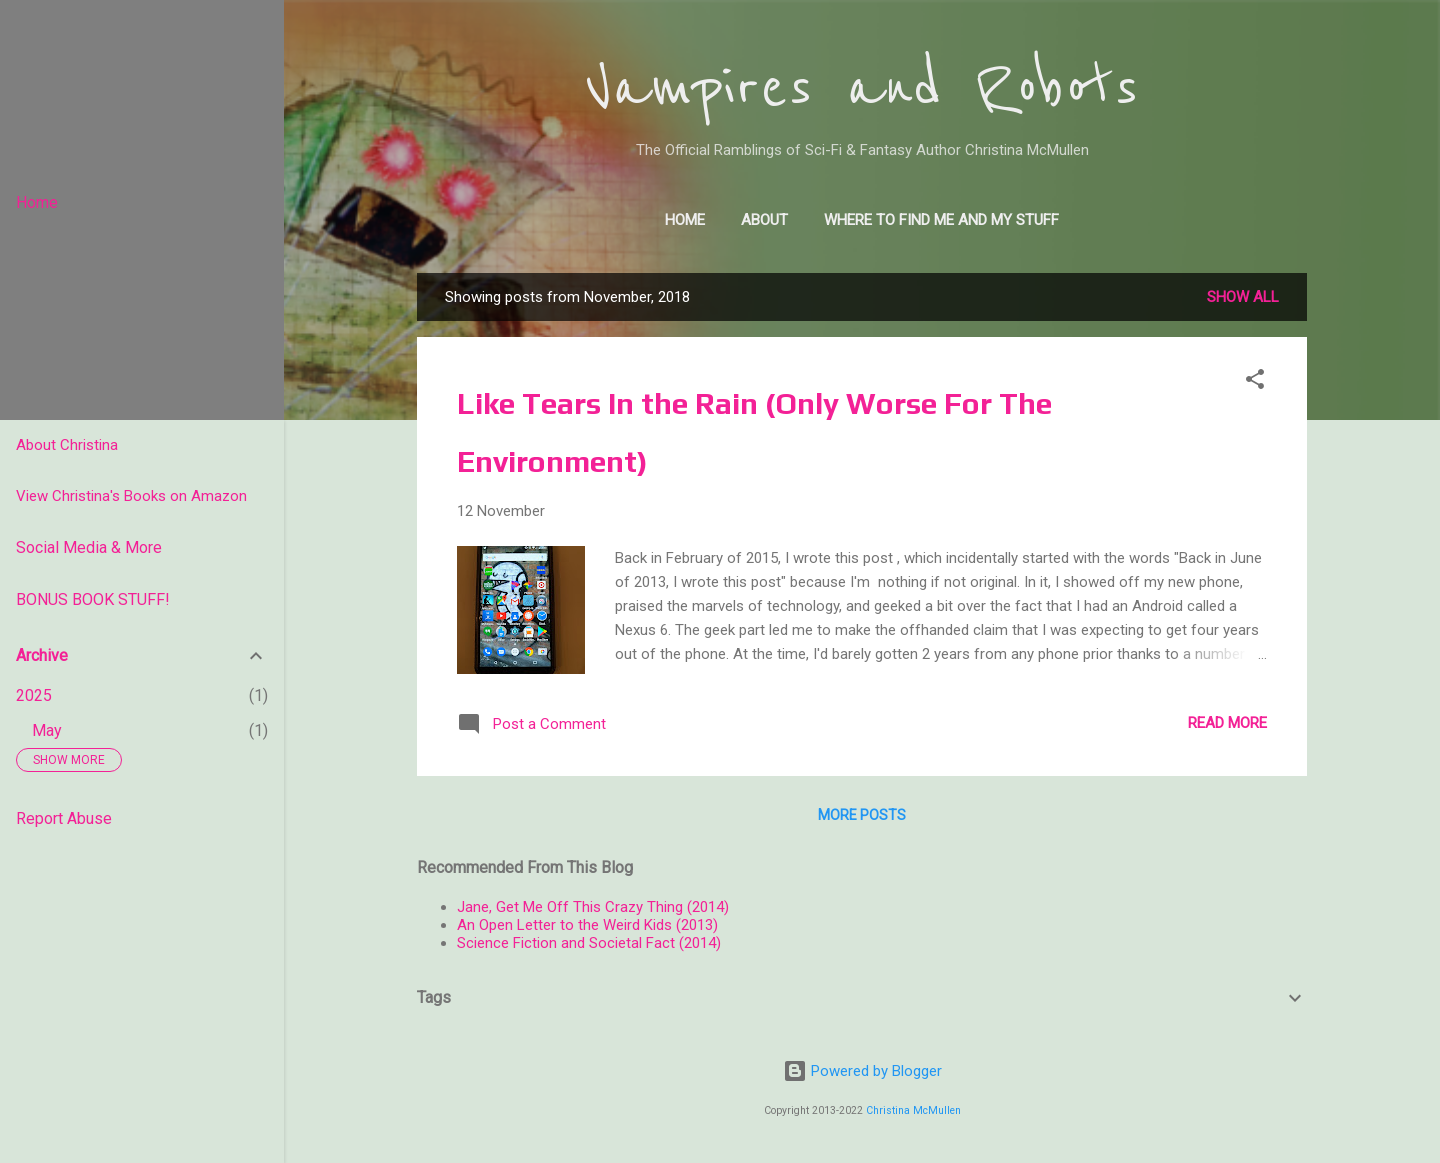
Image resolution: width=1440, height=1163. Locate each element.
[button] (1255, 382)
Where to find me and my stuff (941, 220)
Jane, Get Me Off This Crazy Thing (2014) (593, 907)
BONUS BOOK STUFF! (93, 599)
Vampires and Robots (862, 88)
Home (685, 220)
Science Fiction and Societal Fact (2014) (589, 943)
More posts (862, 815)
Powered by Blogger (862, 1071)
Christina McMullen (913, 1110)
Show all (1243, 297)
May (47, 730)
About (764, 220)
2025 (34, 695)
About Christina (67, 445)
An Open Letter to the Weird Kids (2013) (587, 925)
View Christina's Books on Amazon (131, 496)
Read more (1227, 723)
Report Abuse (64, 818)
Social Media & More (89, 547)
